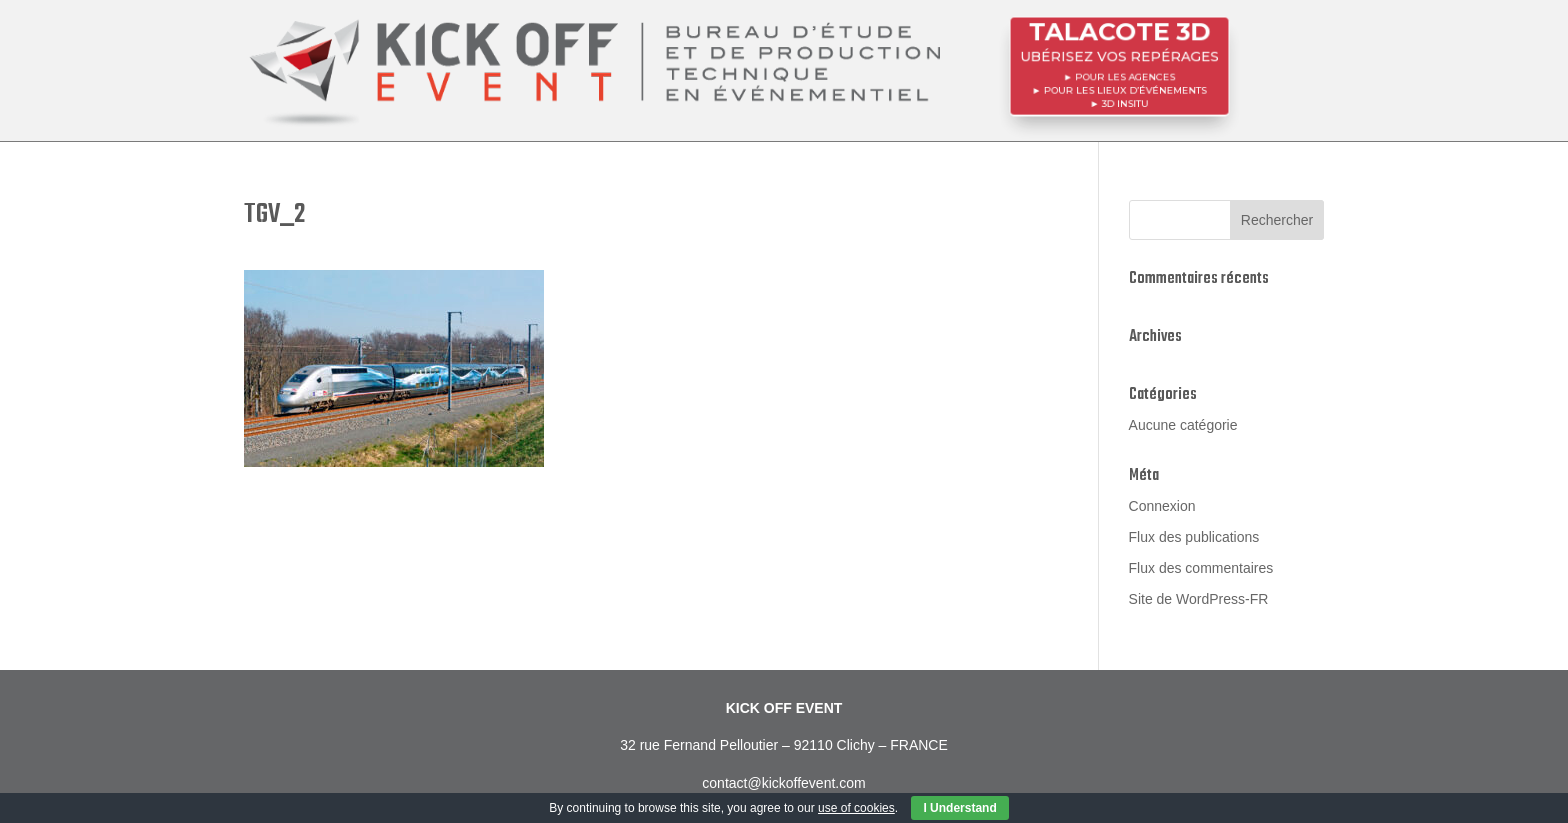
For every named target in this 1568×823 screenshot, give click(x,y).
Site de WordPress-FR (1199, 599)
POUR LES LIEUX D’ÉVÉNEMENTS (1124, 89)
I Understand (959, 808)
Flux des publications (1194, 537)
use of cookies (856, 808)
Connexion (1162, 506)
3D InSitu (1125, 101)
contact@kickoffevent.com (783, 783)
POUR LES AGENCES (1125, 76)
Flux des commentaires (1201, 568)
